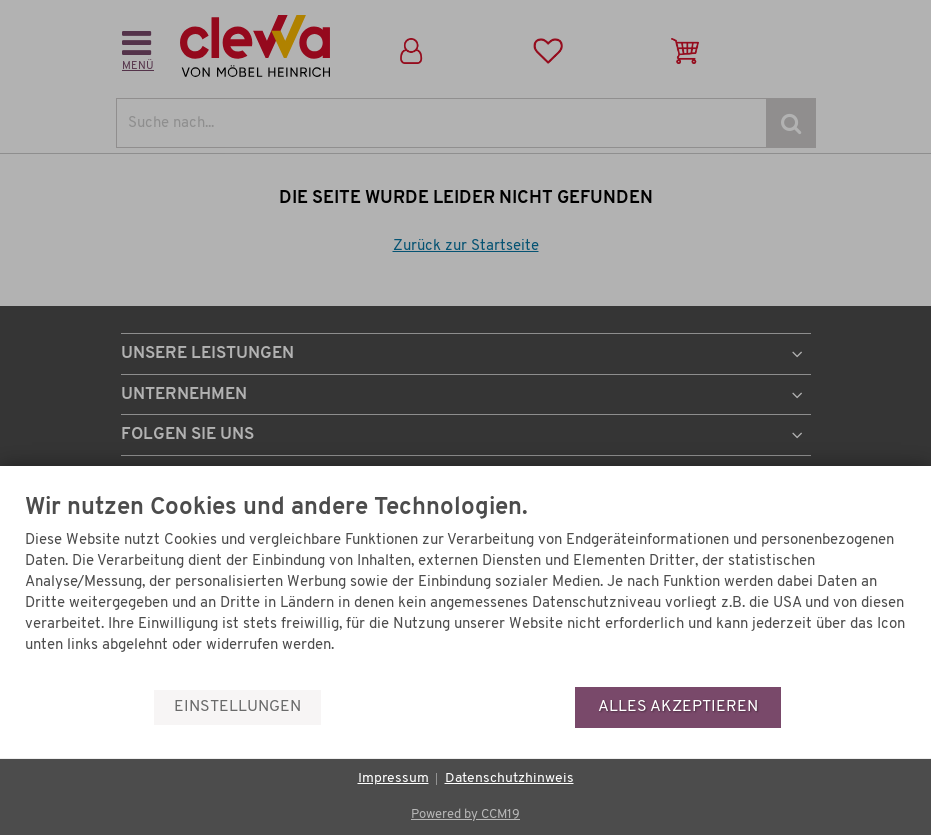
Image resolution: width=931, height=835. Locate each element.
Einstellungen (237, 707)
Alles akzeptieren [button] (678, 707)
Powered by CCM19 (465, 814)
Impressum (393, 778)
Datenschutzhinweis (509, 778)
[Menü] (899, 638)
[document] (465, 591)
